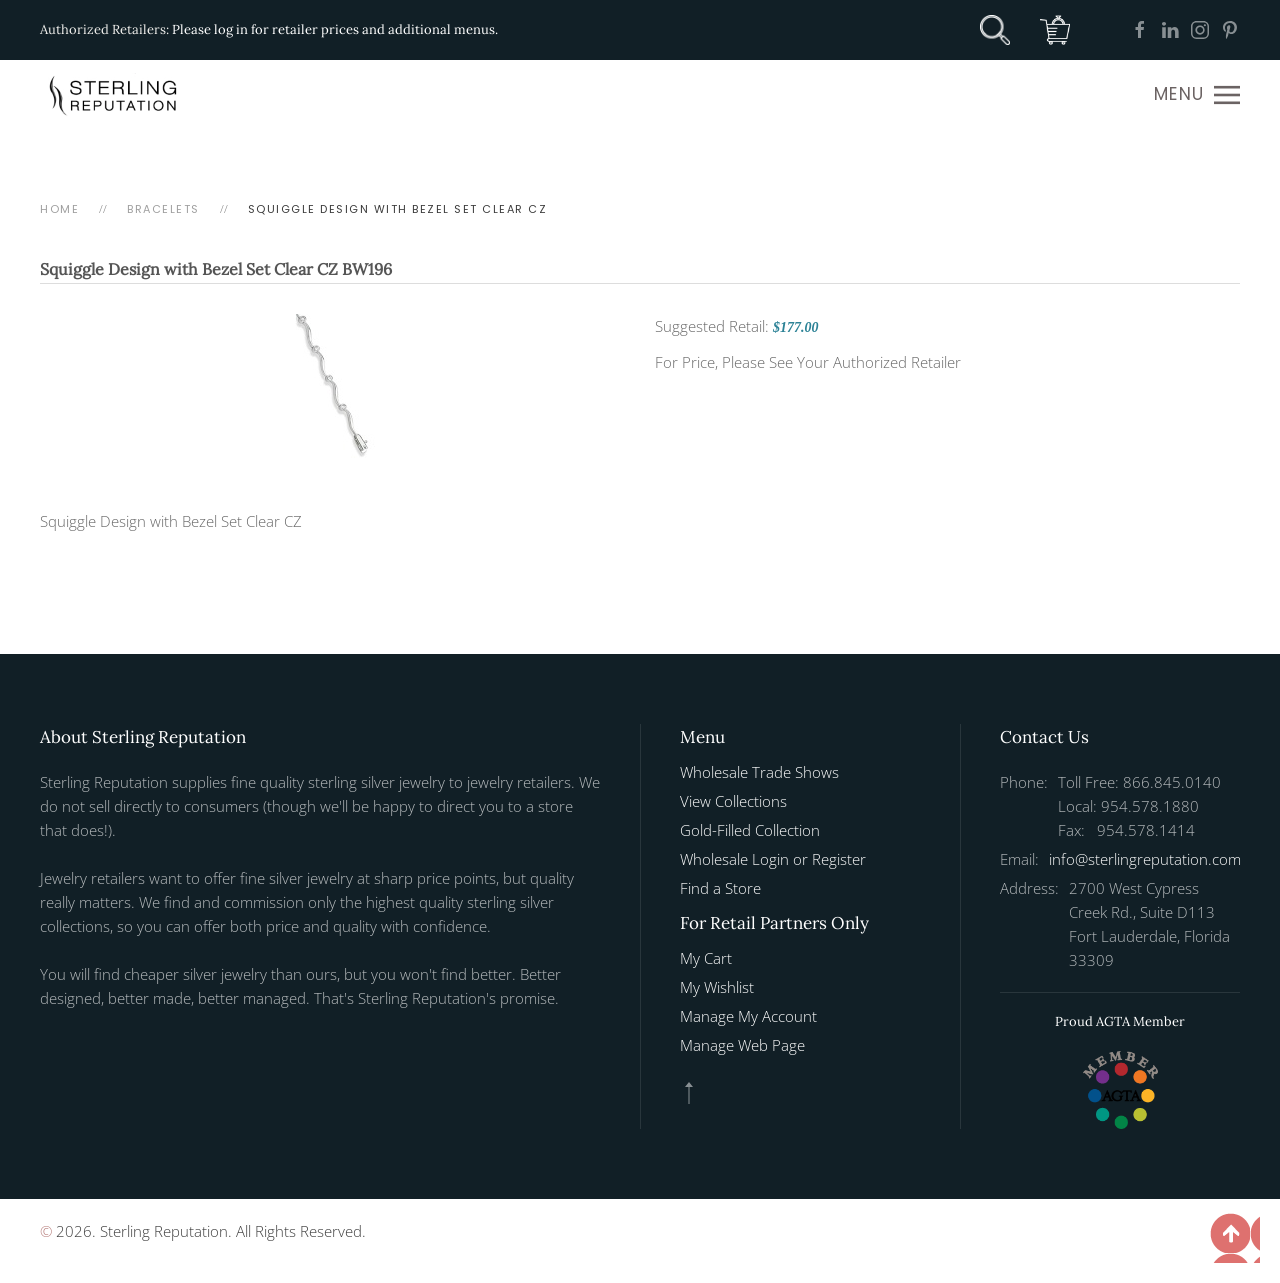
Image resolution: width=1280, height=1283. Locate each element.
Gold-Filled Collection (750, 830)
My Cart (706, 958)
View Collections (733, 801)
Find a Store (720, 888)
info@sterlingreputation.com (1145, 859)
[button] (1197, 95)
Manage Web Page (742, 1045)
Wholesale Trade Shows (759, 772)
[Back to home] (115, 95)
